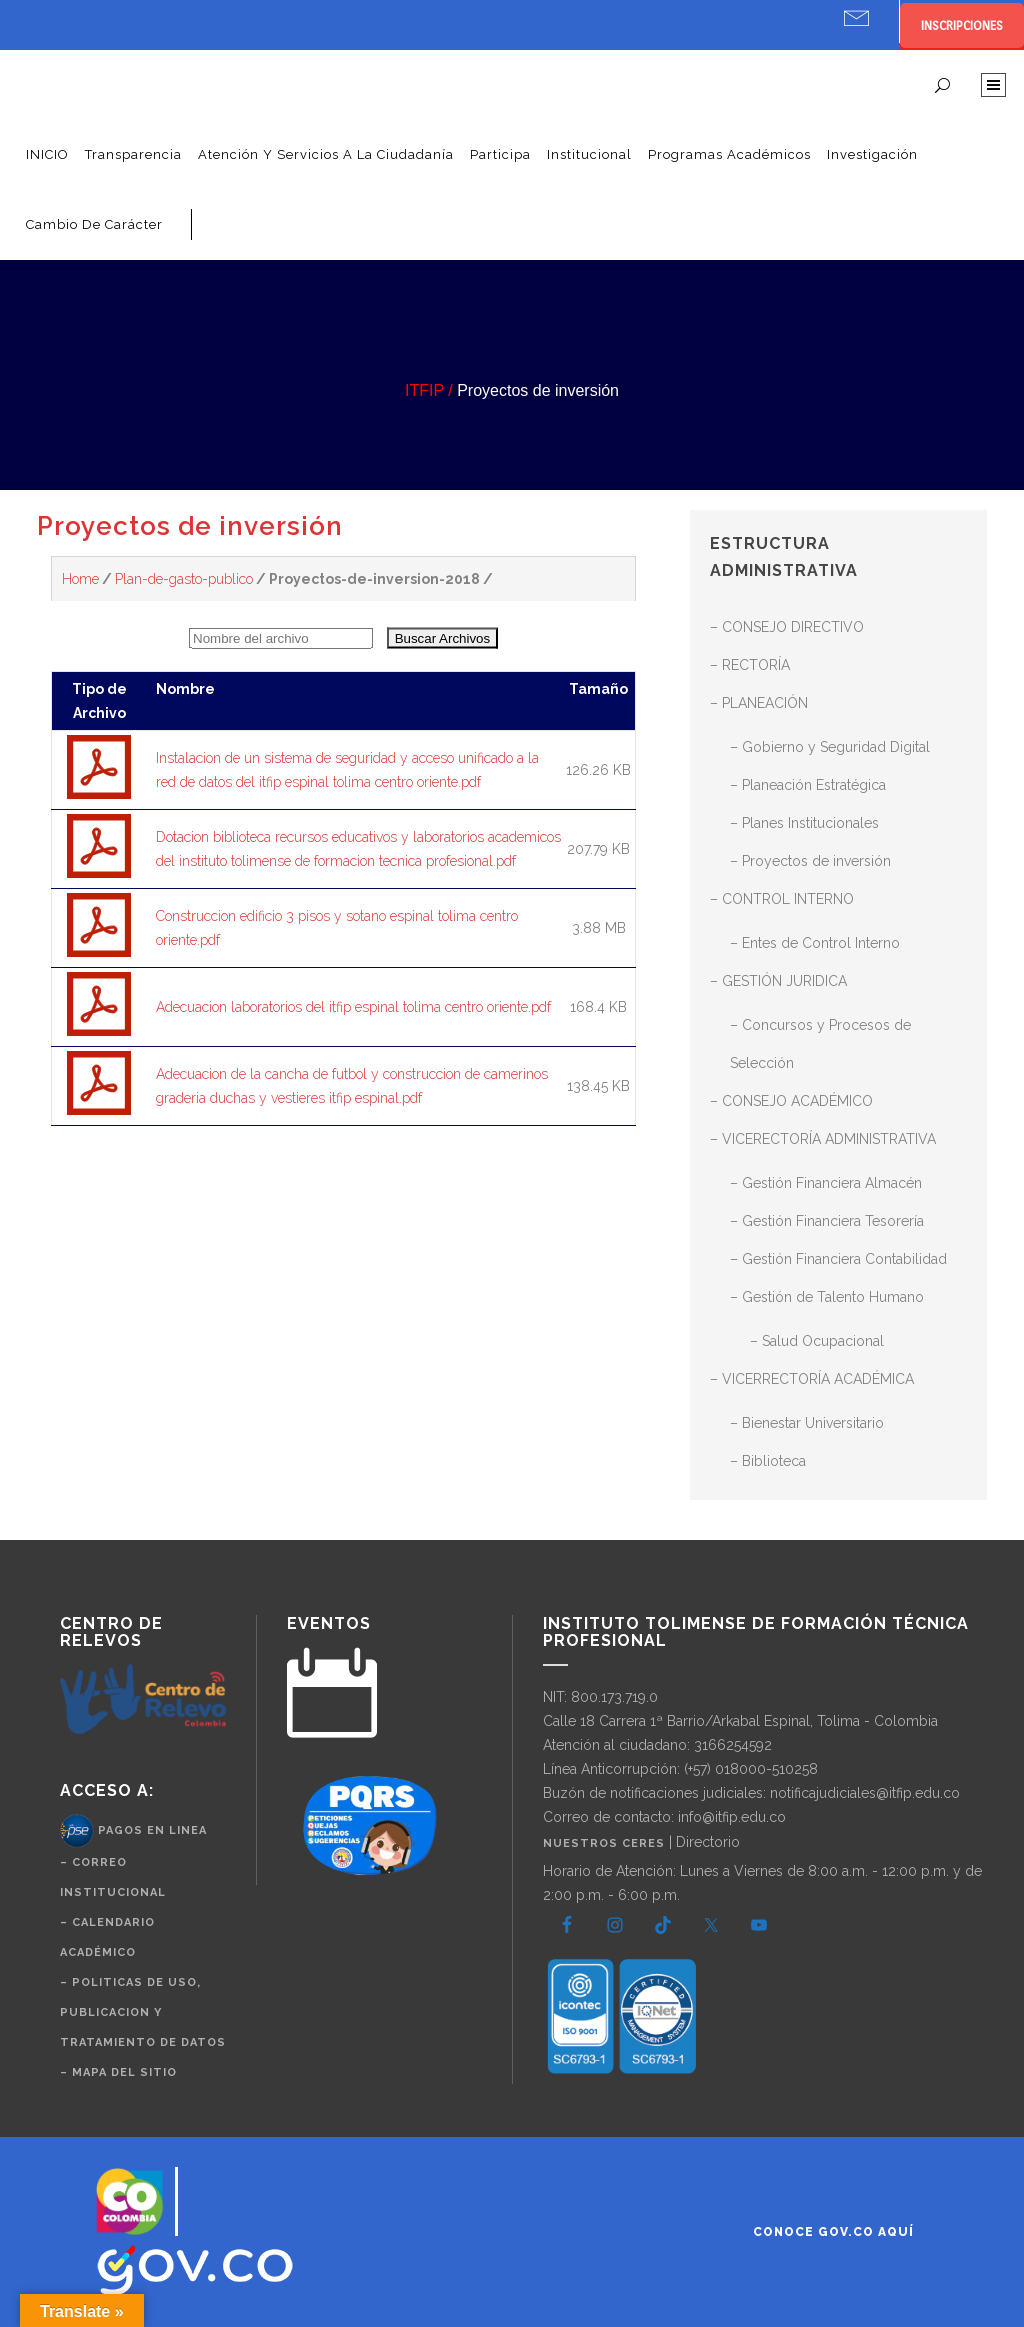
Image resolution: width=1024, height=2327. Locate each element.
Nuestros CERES (606, 1843)
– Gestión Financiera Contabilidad (838, 1259)
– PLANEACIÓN (759, 703)
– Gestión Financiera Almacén (826, 1183)
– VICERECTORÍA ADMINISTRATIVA (823, 1139)
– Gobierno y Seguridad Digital (830, 747)
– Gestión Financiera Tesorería (827, 1221)
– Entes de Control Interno (815, 943)
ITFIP (424, 390)
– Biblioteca (768, 1461)
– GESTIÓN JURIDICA (778, 981)
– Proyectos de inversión (810, 861)
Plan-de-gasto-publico (184, 579)
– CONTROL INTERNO (782, 899)
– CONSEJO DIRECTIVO (787, 627)
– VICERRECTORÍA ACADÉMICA (812, 1379)
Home (80, 579)
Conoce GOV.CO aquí (833, 2232)
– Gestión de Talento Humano (827, 1297)
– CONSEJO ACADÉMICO (791, 1101)
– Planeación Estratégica (808, 785)
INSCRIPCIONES (962, 25)
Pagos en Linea (152, 1830)
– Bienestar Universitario (807, 1423)
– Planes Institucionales (804, 823)
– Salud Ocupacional (817, 1341)
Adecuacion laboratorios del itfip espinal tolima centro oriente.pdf (353, 1007)
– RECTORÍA (750, 665)
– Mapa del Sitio (118, 2072)
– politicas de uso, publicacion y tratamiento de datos (143, 2012)
